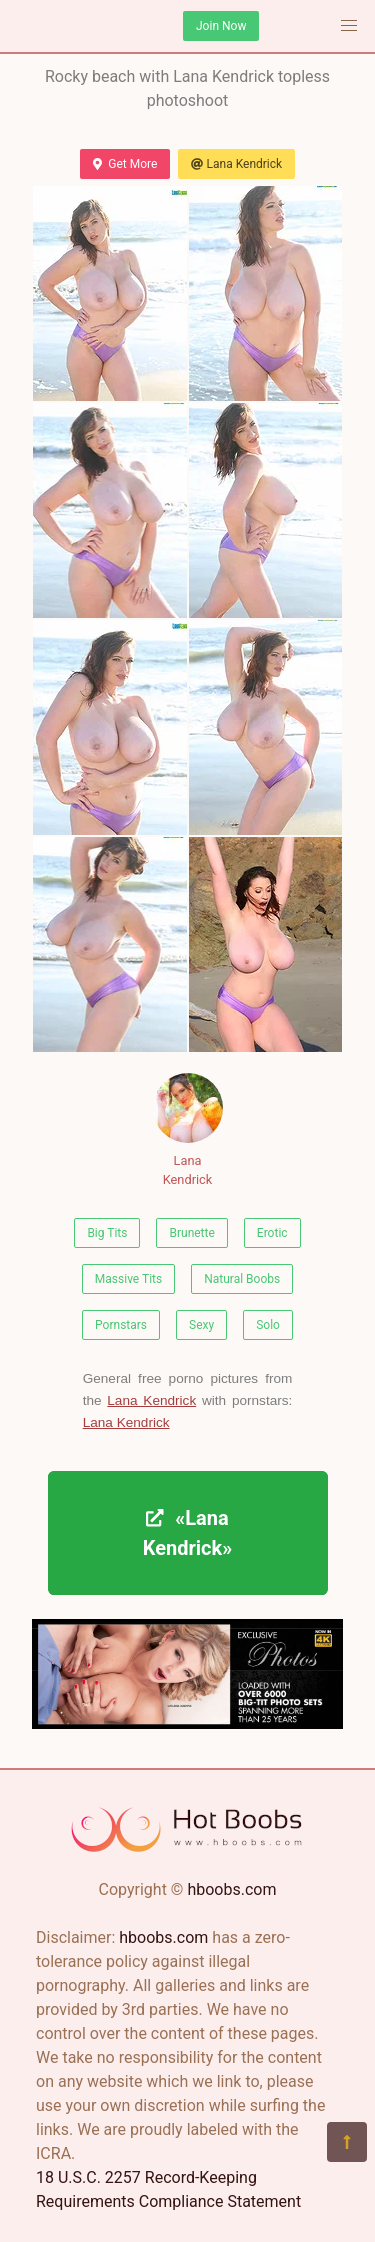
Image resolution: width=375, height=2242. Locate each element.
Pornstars (121, 1325)
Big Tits (107, 1233)
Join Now (221, 26)
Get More (125, 164)
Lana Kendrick (236, 164)
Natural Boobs (242, 1279)
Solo (268, 1325)
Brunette (191, 1233)
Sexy (201, 1325)
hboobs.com (231, 1889)
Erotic (272, 1233)
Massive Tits (128, 1279)
